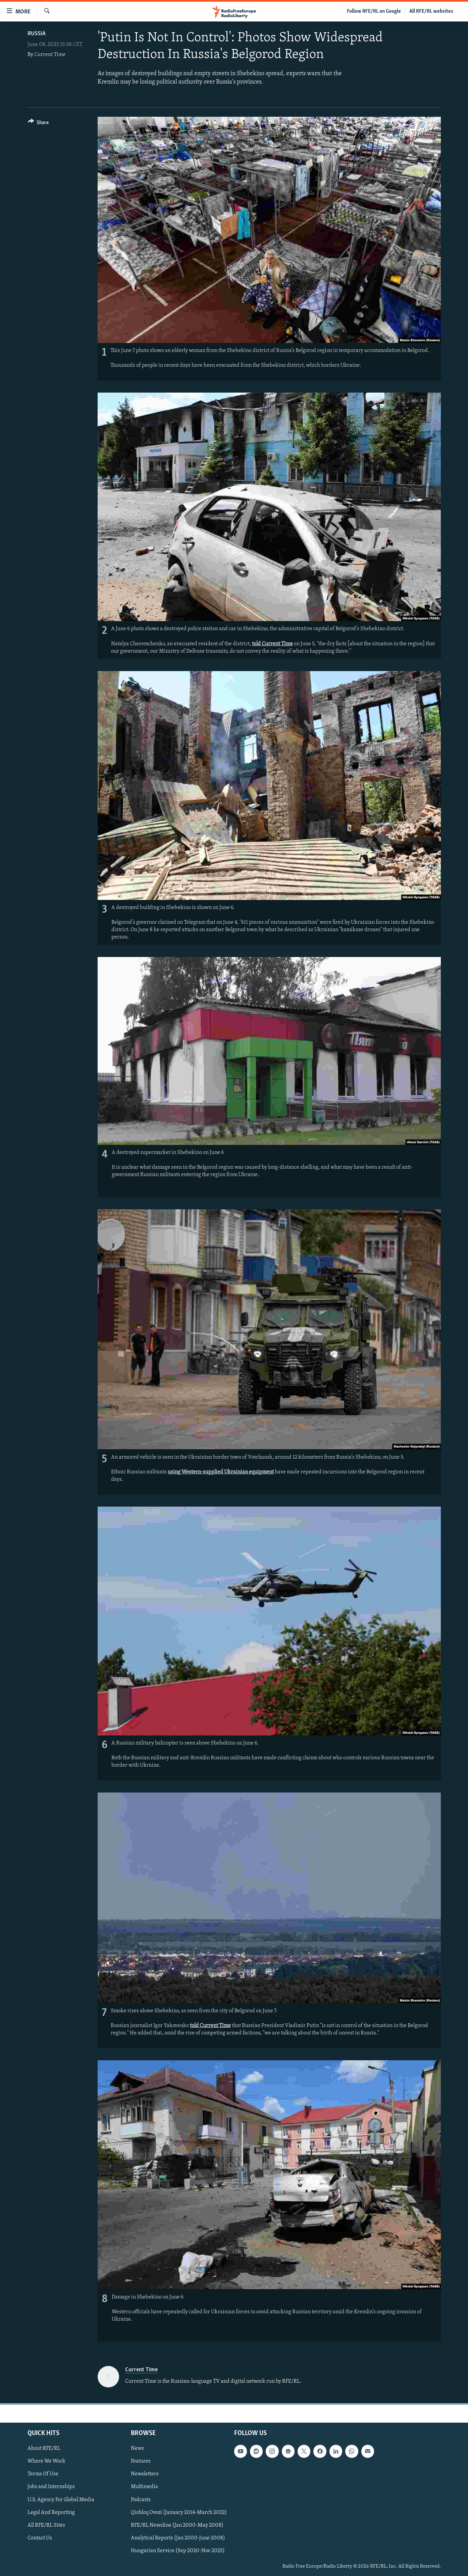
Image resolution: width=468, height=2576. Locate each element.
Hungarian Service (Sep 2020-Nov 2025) (178, 2551)
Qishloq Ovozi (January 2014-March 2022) (179, 2512)
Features (141, 2461)
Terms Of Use (43, 2474)
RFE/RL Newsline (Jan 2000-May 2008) (177, 2525)
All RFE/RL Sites (46, 2525)
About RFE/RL (44, 2449)
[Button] (38, 124)
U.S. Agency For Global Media (61, 2500)
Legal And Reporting (51, 2512)
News (137, 2449)
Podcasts (141, 2500)
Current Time (49, 54)
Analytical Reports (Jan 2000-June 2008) (178, 2538)
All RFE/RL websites (431, 11)
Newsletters (145, 2474)
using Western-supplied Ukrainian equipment (221, 1472)
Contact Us (40, 2538)
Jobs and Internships (51, 2487)
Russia (37, 34)
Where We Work (46, 2461)
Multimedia (144, 2487)
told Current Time (272, 644)
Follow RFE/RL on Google (374, 11)
